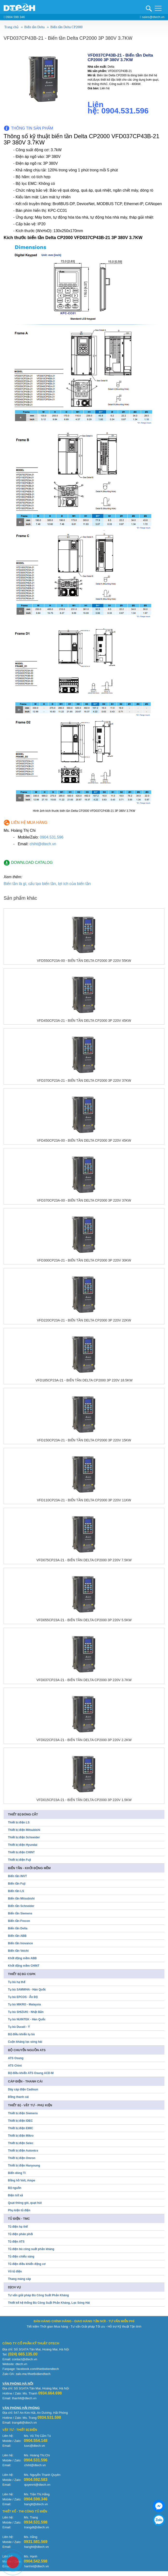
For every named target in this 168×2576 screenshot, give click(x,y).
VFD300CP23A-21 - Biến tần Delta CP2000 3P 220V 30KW (84, 1260)
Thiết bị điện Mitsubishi (24, 1830)
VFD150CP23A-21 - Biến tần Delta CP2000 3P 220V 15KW (84, 1440)
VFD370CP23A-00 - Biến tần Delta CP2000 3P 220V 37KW (84, 1200)
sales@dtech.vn (152, 17)
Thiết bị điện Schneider (24, 1837)
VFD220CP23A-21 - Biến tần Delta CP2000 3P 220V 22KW (84, 1320)
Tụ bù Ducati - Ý (19, 2027)
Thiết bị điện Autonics (23, 2150)
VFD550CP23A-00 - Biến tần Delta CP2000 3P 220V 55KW (84, 961)
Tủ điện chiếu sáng (21, 2256)
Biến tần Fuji (17, 1883)
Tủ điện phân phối (20, 2234)
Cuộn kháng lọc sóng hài (25, 2041)
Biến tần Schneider (21, 1906)
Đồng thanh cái (18, 2097)
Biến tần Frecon (19, 1921)
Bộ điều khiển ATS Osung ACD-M (31, 2073)
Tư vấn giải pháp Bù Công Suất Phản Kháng (38, 2295)
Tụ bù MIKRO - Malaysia (24, 2004)
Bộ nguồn (14, 2188)
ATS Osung (15, 2058)
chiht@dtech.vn (43, 844)
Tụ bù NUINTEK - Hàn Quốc (27, 2019)
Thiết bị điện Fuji (19, 1859)
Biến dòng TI (17, 2173)
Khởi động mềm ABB (22, 1958)
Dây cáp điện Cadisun (23, 2089)
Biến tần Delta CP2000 (66, 27)
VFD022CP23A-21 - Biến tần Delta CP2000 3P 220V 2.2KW (84, 1740)
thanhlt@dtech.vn (24, 2398)
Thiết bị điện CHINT (21, 1852)
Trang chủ (11, 27)
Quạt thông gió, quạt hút (25, 2203)
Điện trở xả (15, 2195)
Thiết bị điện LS (19, 1822)
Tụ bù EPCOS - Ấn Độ (23, 1997)
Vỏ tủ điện (15, 2271)
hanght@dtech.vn (36, 2547)
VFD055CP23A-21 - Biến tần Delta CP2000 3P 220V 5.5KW (84, 1620)
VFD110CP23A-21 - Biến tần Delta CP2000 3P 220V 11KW (84, 1500)
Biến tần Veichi (18, 1950)
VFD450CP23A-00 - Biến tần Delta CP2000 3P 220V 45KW (84, 1140)
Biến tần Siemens (20, 1913)
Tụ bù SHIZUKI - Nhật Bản (26, 2012)
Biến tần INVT (17, 1876)
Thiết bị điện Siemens (23, 2113)
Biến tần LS (16, 1891)
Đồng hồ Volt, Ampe (21, 2180)
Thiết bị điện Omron (21, 2158)
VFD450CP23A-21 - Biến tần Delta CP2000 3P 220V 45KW (84, 1020)
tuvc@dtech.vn (34, 2445)
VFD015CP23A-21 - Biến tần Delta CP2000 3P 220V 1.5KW (84, 1800)
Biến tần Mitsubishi (21, 1898)
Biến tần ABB (17, 1936)
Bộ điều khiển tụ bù (21, 2034)
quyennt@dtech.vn (37, 2484)
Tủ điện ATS (16, 2241)
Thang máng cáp (19, 2279)
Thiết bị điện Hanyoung (24, 2165)
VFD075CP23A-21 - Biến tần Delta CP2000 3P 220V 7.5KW (84, 1560)
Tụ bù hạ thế (16, 1982)
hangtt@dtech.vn (36, 2504)
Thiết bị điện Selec (21, 2143)
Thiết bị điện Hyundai (22, 1845)
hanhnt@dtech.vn (36, 2566)
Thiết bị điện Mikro (21, 2135)
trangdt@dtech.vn (36, 2527)
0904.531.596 (51, 837)
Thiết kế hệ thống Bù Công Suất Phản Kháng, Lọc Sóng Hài (49, 2302)
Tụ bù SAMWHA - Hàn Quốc (27, 1989)
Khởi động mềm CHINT (23, 1965)
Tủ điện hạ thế (18, 2226)
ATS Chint (15, 2065)
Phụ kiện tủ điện (19, 2210)
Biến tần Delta (34, 27)
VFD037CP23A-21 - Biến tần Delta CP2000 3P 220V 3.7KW (84, 1680)
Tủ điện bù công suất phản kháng (31, 2249)
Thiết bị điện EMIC (20, 2128)
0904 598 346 (14, 17)
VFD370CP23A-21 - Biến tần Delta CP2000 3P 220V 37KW (84, 1080)
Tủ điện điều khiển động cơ (26, 2264)
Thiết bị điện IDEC (20, 2120)
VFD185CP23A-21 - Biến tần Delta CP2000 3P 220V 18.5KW (84, 1380)
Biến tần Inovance (20, 1943)
